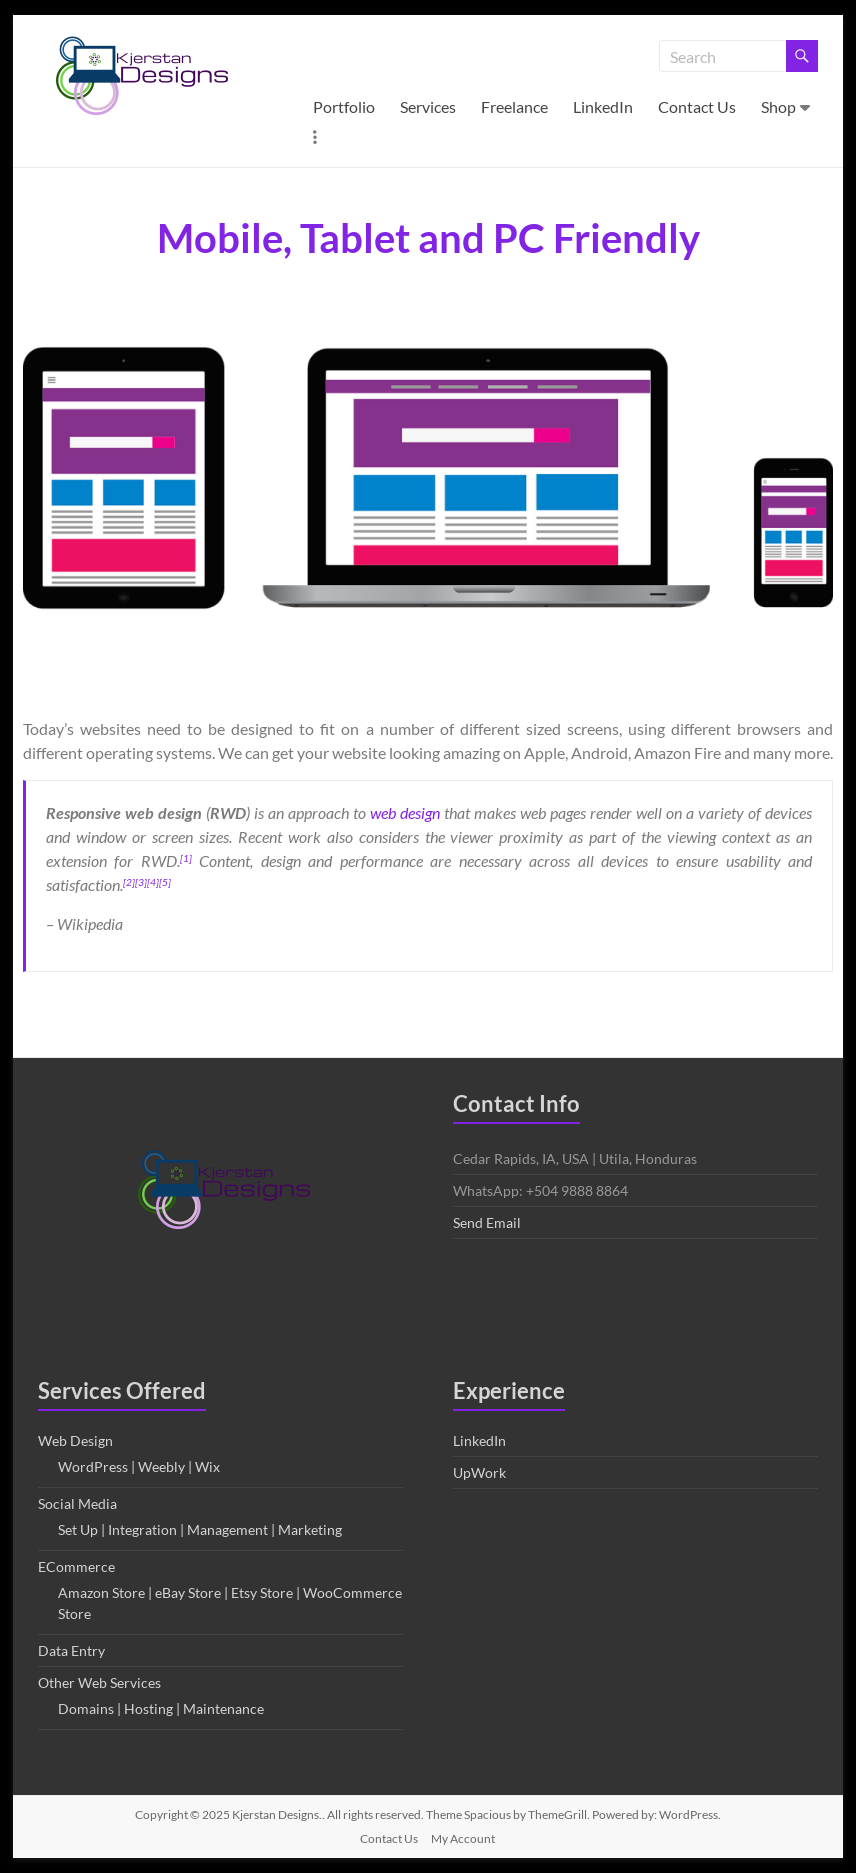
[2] (129, 882)
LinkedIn (603, 106)
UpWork (479, 1472)
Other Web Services (99, 1682)
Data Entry (71, 1650)
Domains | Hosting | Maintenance (161, 1708)
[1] (186, 858)
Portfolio (344, 106)
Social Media (77, 1503)
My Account (463, 1838)
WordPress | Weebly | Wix (139, 1466)
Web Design (75, 1440)
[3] (141, 882)
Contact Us (697, 106)
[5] (165, 882)
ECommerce (76, 1566)
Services (428, 106)
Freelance (514, 106)
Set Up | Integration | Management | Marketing (200, 1529)
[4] (153, 882)
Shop (778, 106)
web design (405, 812)
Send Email (487, 1222)
